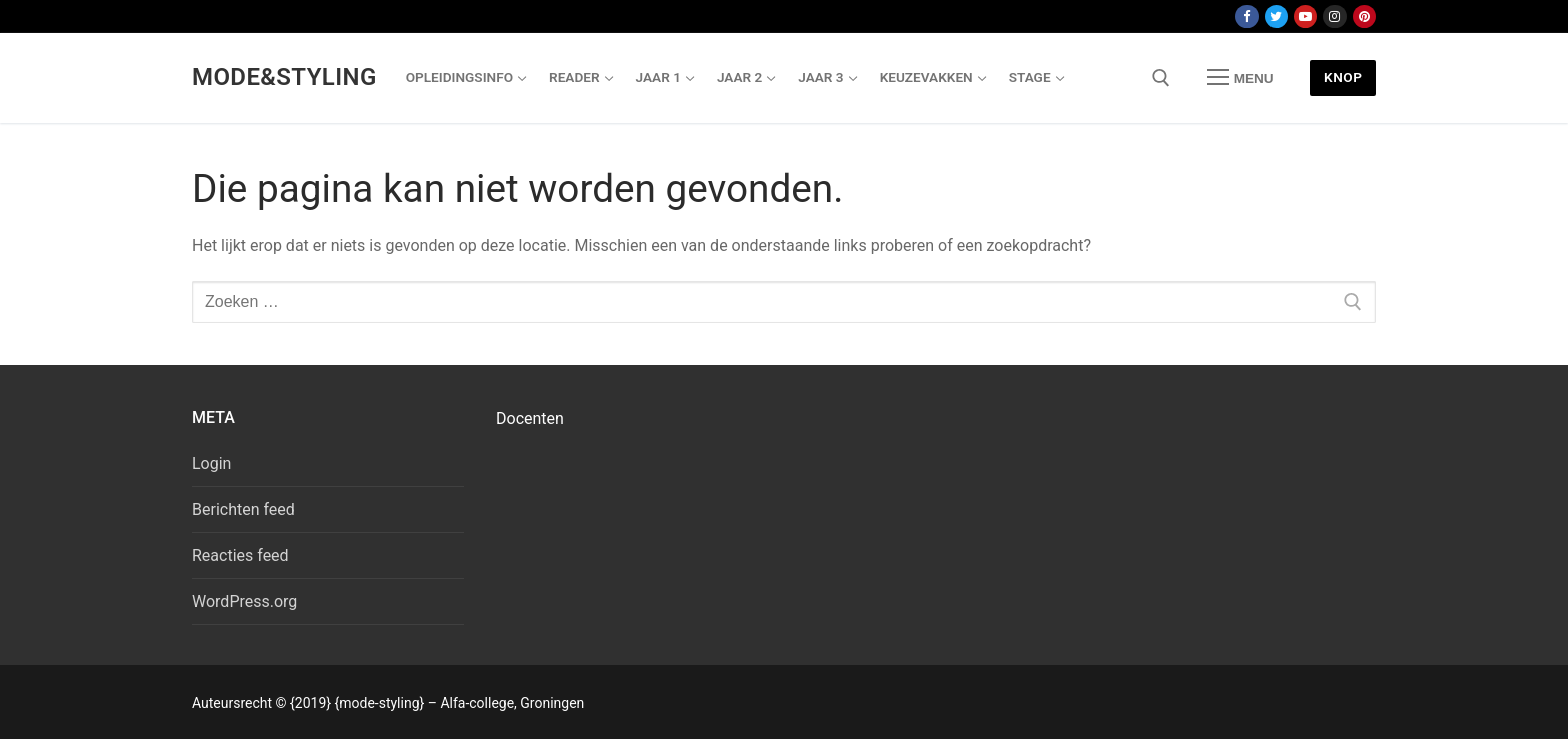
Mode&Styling (284, 77)
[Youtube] (1305, 16)
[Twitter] (1276, 16)
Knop (1343, 77)
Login (211, 463)
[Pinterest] (1364, 16)
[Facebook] (1246, 16)
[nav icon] (1240, 78)
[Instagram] (1334, 16)
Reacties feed (240, 555)
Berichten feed (243, 509)
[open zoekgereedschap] (1161, 78)
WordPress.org (244, 601)
